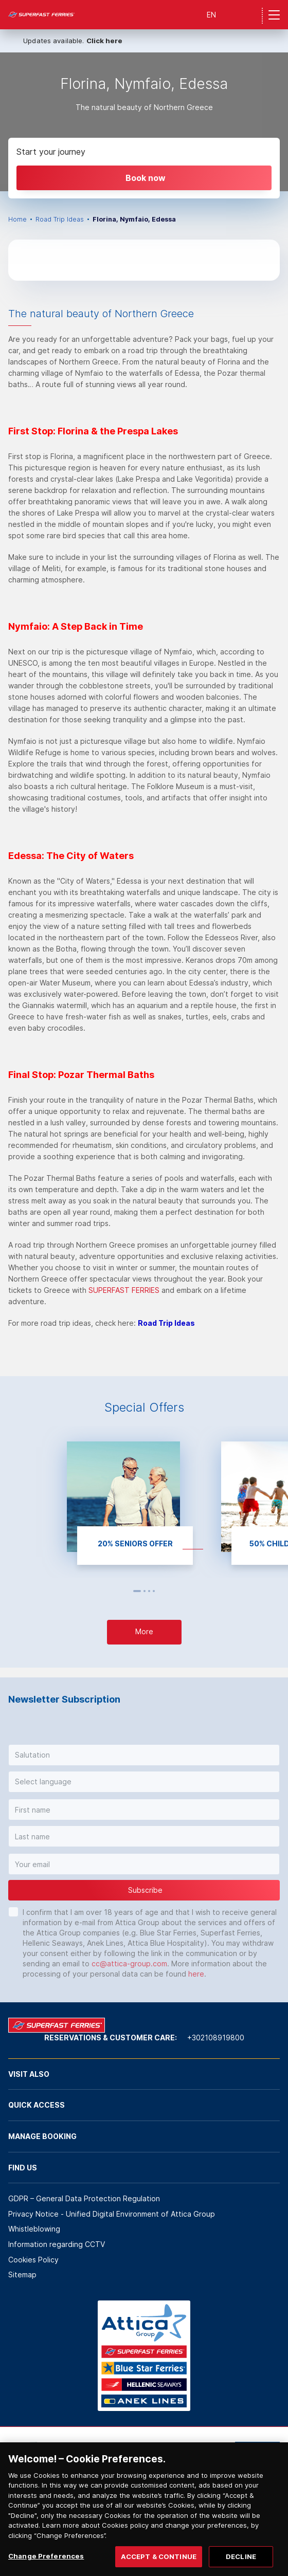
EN (211, 14)
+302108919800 (215, 2037)
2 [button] (144, 1591)
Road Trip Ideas (59, 219)
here (196, 1973)
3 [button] (149, 1591)
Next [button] (164, 1591)
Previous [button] (124, 1591)
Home (17, 219)
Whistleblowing (34, 2228)
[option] (144, 121)
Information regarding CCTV (56, 2244)
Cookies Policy (33, 2259)
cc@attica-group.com (129, 1963)
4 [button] (154, 1591)
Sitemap (22, 2274)
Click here (104, 40)
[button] (144, 1755)
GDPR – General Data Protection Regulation (84, 2198)
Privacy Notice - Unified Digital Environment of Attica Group (111, 2213)
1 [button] (137, 1591)
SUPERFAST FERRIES (123, 1290)
